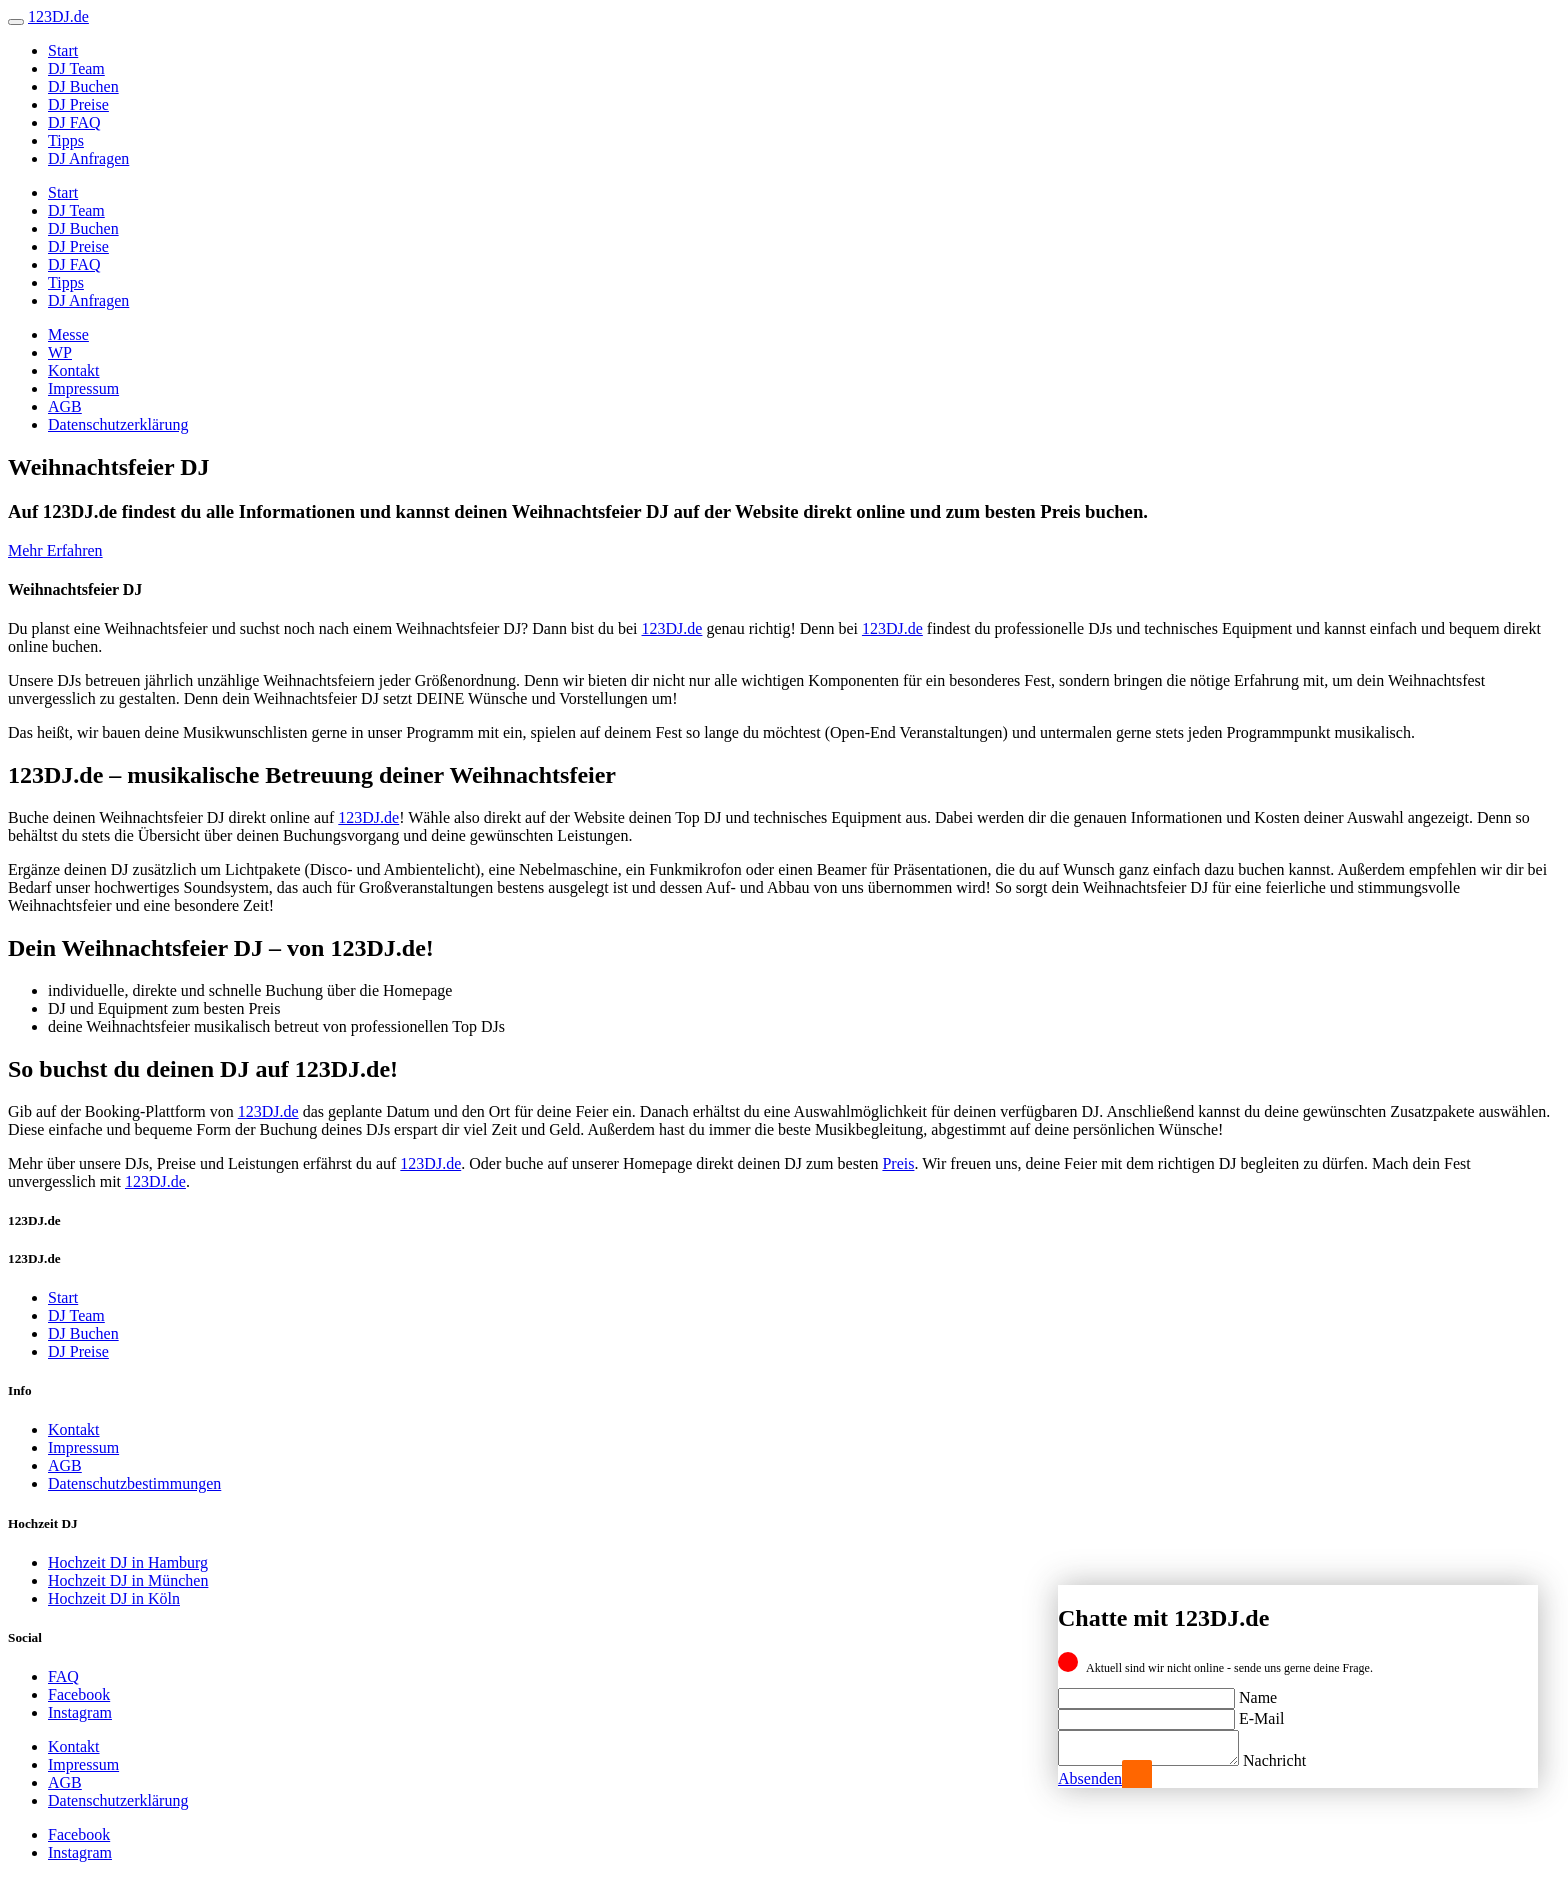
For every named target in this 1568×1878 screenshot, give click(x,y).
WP (60, 352)
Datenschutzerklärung (118, 424)
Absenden (1090, 1778)
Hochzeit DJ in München (128, 1580)
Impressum (83, 388)
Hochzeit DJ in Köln (114, 1598)
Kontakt (74, 370)
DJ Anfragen (88, 158)
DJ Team (76, 68)
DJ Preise (78, 104)
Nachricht (1294, 1760)
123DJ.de (672, 628)
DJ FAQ (74, 122)
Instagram (80, 1712)
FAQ (63, 1676)
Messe (68, 334)
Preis (898, 1163)
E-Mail (1261, 1712)
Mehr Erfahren (55, 550)
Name (1258, 1691)
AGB (65, 406)
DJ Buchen (83, 86)
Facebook (79, 1694)
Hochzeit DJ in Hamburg (128, 1562)
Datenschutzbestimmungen (134, 1483)
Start (63, 50)
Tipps (66, 140)
